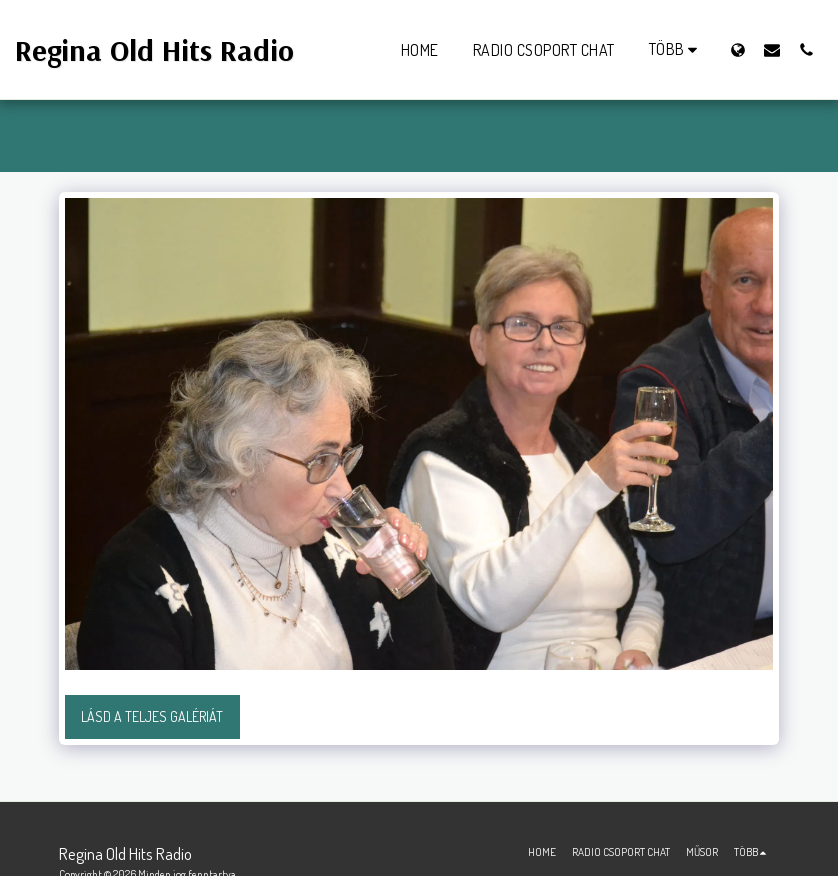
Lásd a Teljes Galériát (152, 716)
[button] (772, 49)
